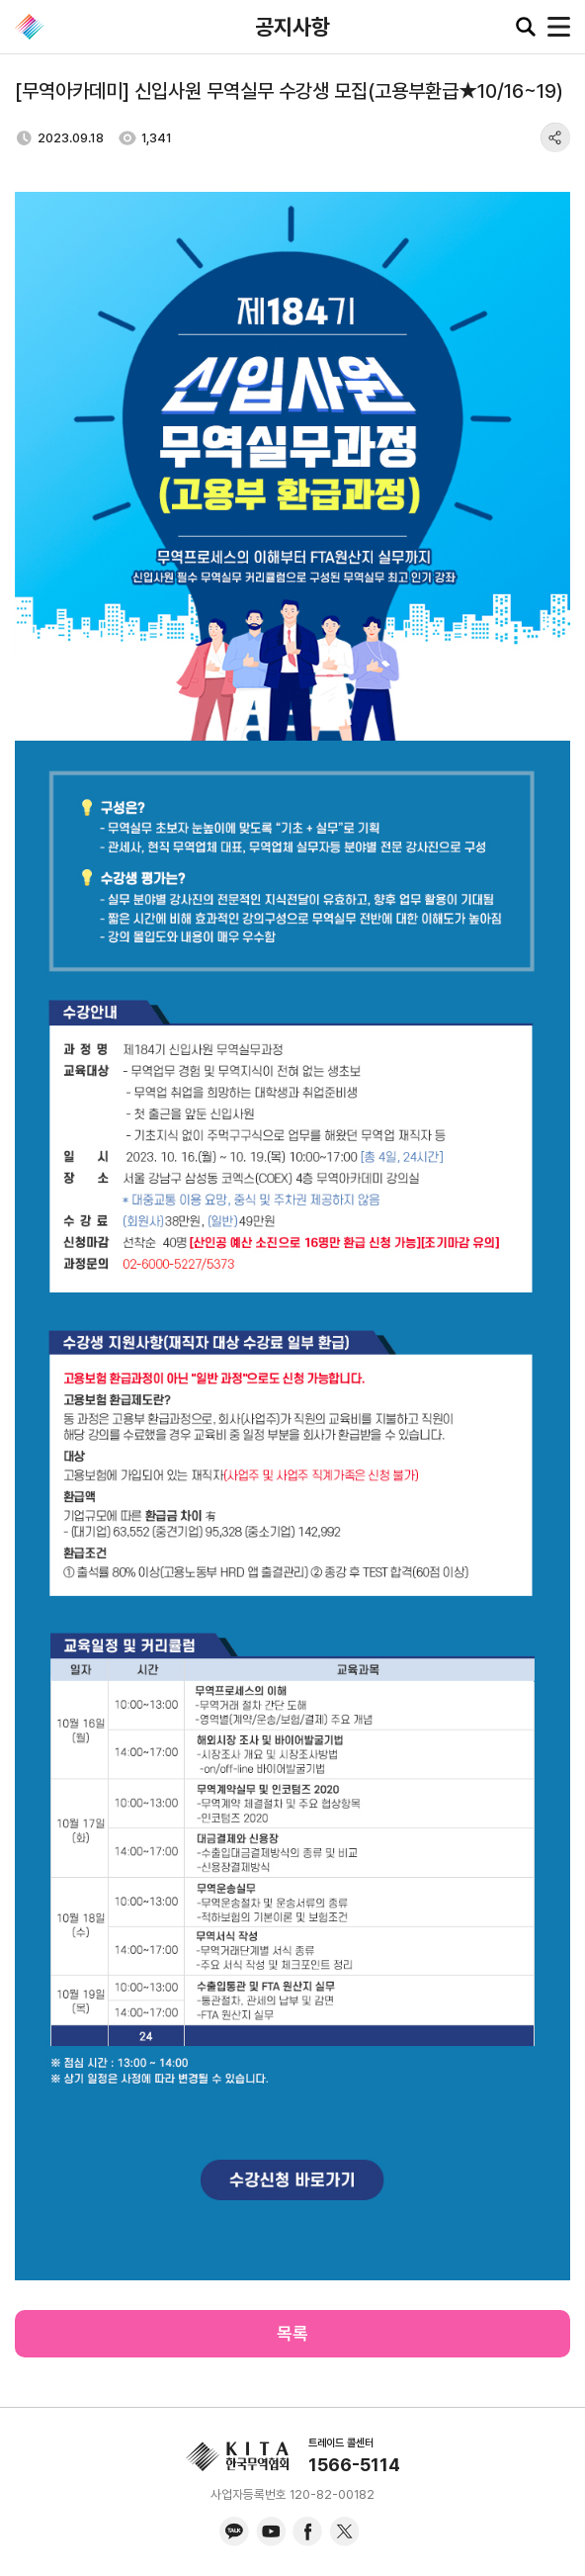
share (555, 137)
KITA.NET (29, 27)
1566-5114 (354, 2464)
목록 (292, 2333)
